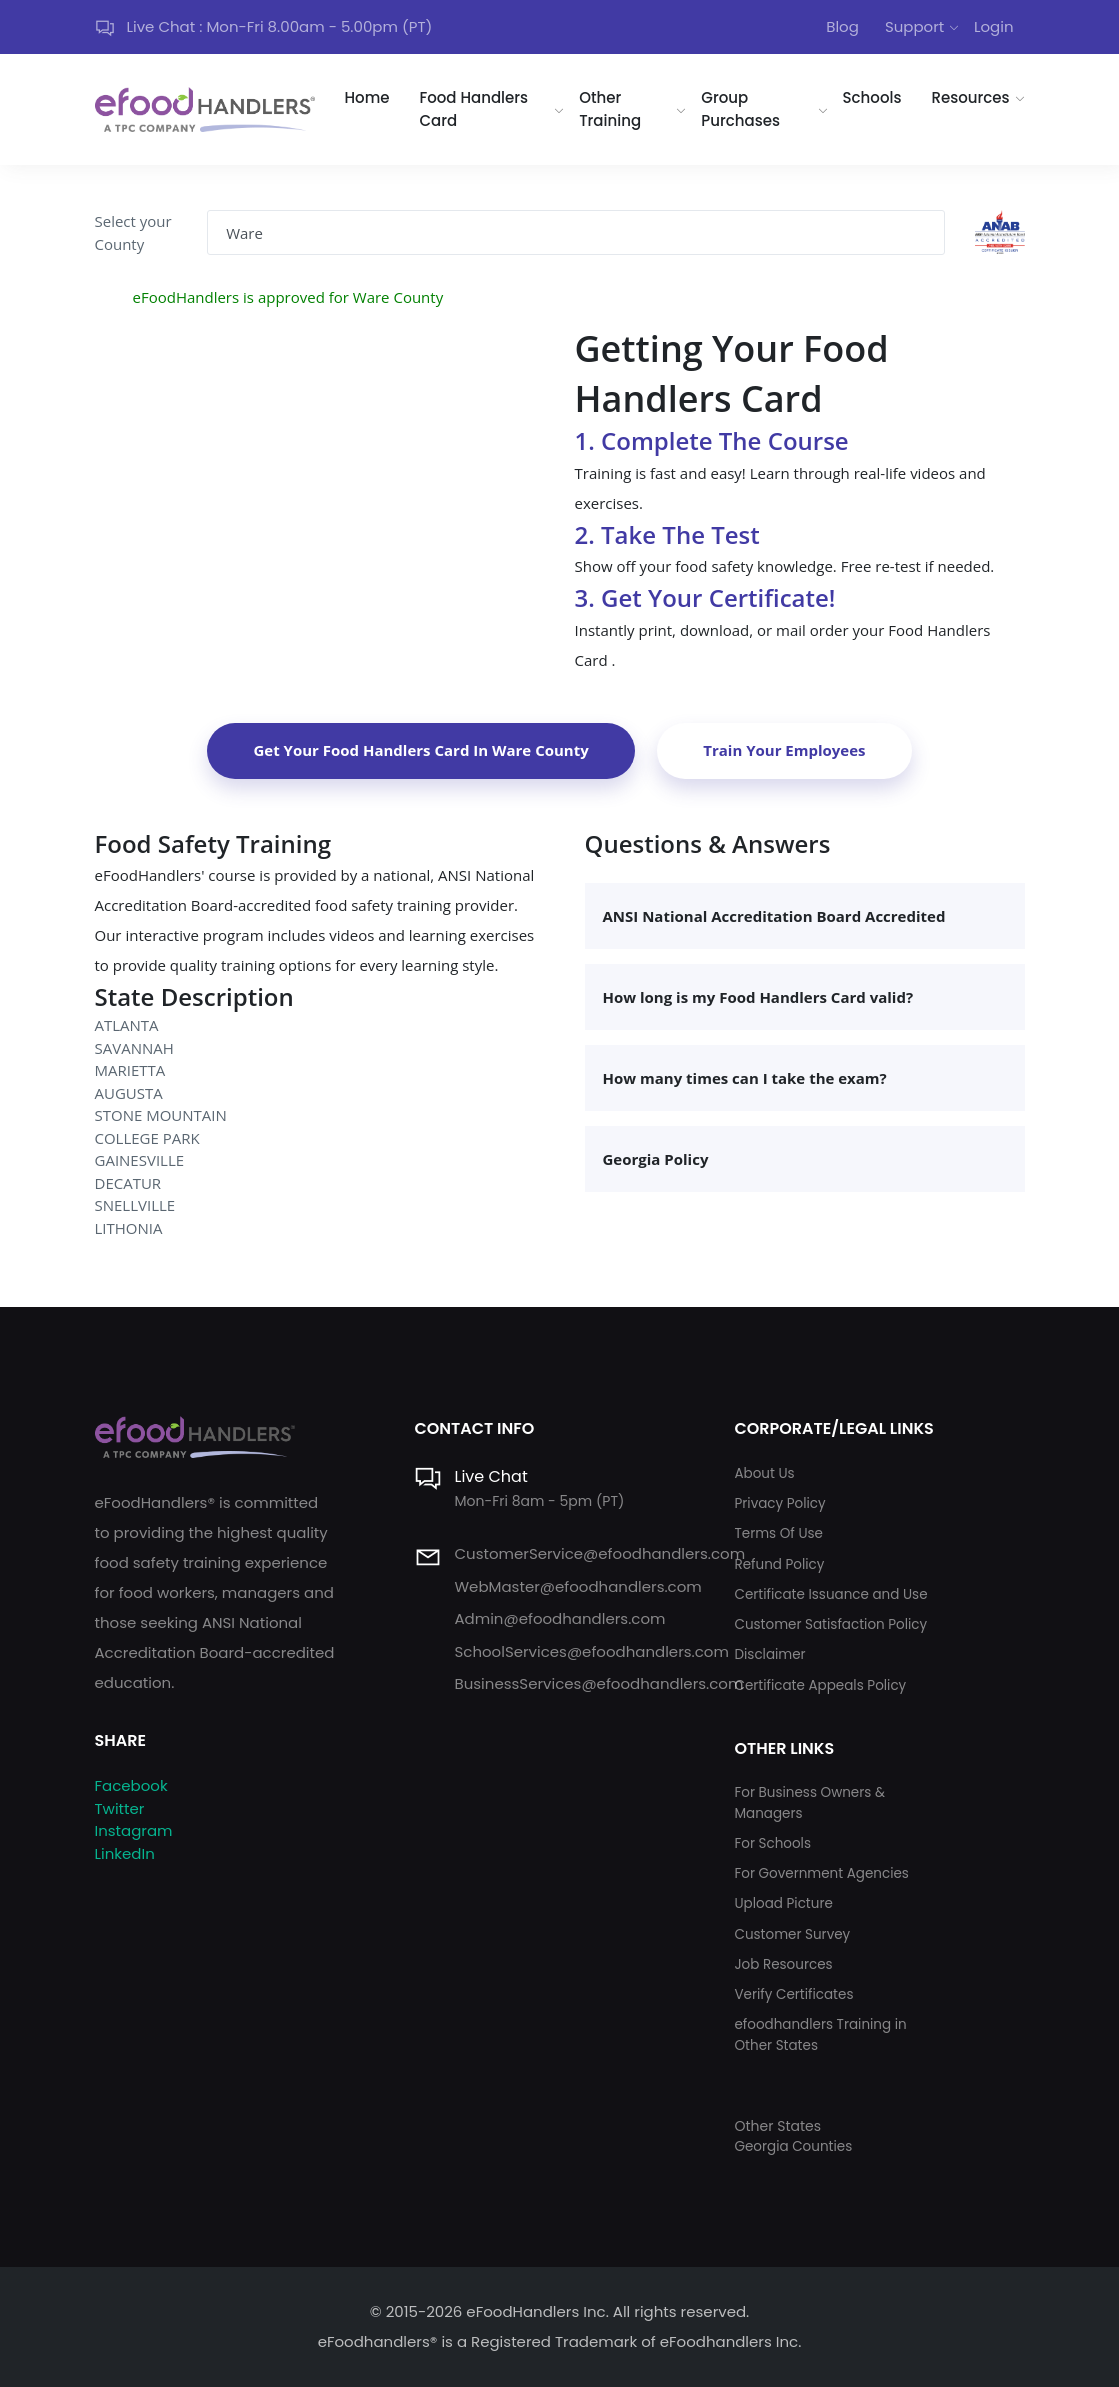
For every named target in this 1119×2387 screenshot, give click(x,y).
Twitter (120, 1808)
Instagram (134, 1830)
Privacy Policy (779, 1503)
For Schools (772, 1843)
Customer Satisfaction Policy (830, 1624)
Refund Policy (779, 1564)
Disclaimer (769, 1654)
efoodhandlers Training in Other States (820, 2034)
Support (914, 26)
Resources (970, 97)
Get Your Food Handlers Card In (420, 750)
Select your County (133, 232)
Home (367, 97)
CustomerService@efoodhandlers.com (599, 1553)
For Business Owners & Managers (809, 1802)
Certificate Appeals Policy (820, 1685)
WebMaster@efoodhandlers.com (577, 1586)
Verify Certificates (793, 1994)
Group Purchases (740, 109)
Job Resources (783, 1964)
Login (994, 26)
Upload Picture (783, 1903)
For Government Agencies (821, 1873)
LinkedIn (125, 1853)
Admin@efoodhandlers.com (559, 1618)
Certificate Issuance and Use (830, 1594)
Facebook (131, 1785)
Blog (842, 26)
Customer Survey (792, 1934)
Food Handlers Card (474, 109)
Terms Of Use (778, 1533)
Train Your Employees (784, 750)
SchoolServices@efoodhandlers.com (591, 1651)
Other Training (610, 109)
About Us (764, 1473)
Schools (872, 97)
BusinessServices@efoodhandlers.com (598, 1683)
